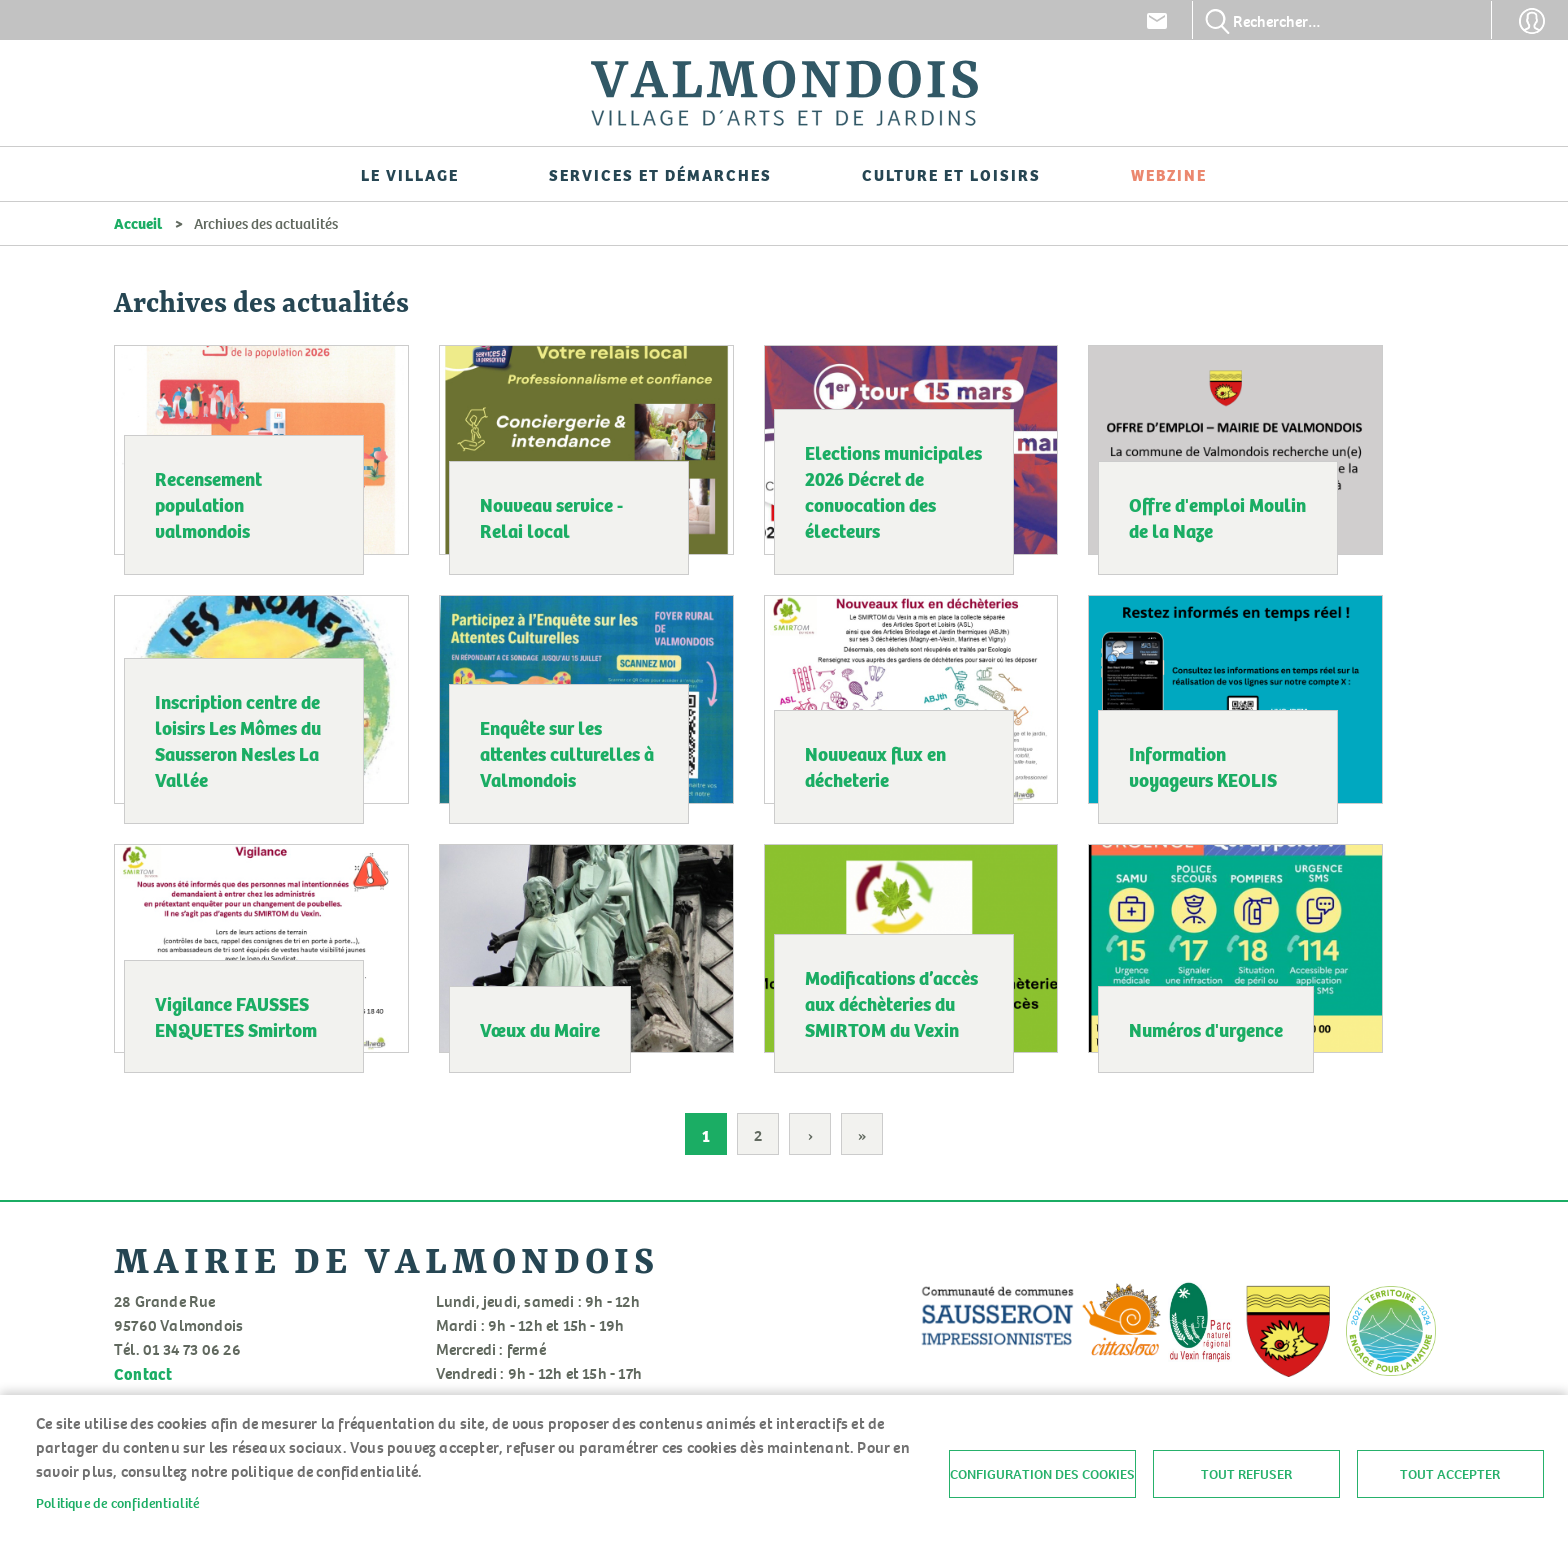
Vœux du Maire (540, 1029)
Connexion (1532, 21)
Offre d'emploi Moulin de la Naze (1217, 517)
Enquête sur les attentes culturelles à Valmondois (567, 753)
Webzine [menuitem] (1169, 174)
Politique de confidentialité (118, 1503)
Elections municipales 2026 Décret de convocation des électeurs (893, 491)
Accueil (138, 223)
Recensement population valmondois (208, 504)
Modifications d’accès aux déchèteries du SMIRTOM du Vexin (891, 1003)
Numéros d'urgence (1206, 1029)
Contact (1157, 21)
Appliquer (1218, 21)
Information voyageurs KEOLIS (1203, 766)
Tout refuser (1246, 1474)
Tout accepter (1450, 1474)
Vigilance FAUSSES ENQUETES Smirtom (236, 1016)
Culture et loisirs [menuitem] (951, 174)
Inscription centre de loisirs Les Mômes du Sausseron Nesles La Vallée (238, 740)
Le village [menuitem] (410, 174)
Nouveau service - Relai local (551, 517)
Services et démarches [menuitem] (660, 174)
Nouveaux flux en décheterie (875, 766)
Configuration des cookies (1042, 1474)
